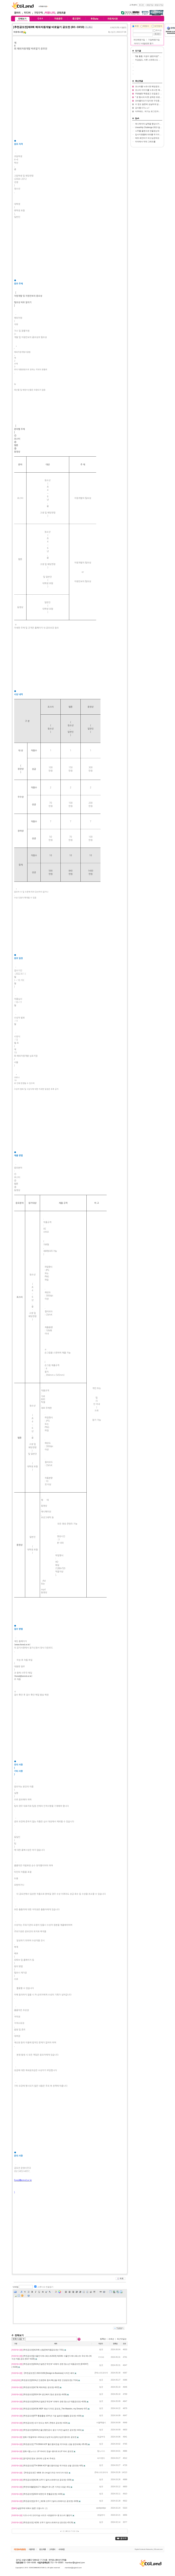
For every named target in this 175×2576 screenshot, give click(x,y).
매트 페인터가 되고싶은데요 (147, 138)
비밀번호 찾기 (147, 43)
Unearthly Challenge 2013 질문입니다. (151, 127)
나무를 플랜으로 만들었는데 (147, 131)
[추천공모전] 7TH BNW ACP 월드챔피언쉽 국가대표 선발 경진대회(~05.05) (50, 2444)
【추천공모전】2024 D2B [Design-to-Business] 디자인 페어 (43, 2373)
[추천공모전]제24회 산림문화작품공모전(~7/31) (38, 2350)
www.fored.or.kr (22, 1644)
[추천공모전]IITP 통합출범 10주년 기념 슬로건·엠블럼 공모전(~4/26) (47, 2416)
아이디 (137, 43)
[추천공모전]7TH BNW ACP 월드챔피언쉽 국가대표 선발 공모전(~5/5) (48, 2465)
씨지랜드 (101, 2458)
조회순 (111, 2339)
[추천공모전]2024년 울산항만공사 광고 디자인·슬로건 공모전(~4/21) (47, 2430)
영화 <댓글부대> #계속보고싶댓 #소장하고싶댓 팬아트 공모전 (44, 2437)
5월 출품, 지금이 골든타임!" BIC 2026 (151, 56)
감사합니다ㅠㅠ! (142, 108)
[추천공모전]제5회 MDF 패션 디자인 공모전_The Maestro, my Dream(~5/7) (50, 2409)
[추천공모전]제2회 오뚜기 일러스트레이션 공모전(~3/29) (42, 2480)
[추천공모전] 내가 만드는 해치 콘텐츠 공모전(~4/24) (40, 2423)
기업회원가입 (154, 40)
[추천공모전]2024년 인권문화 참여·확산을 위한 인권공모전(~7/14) (45, 2380)
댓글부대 (101, 2437)
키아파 (101, 2357)
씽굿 (101, 2349)
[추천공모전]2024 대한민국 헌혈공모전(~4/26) (37, 2494)
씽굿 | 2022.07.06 (118, 32)
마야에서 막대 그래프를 (145, 141)
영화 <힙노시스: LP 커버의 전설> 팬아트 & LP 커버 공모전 (43, 2451)
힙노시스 (101, 2451)
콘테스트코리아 (101, 2373)
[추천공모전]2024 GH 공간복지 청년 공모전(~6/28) (39, 2394)
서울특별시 (101, 2422)
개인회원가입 (139, 40)
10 (77, 2531)
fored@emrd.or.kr (23, 1676)
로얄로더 (101, 2515)
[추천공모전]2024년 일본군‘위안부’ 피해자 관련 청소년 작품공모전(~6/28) (49, 2401)
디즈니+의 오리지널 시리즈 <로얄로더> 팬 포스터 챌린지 (42, 2515)
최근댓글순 (122, 2339)
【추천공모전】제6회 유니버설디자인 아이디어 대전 (40, 2473)
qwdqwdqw (101, 2508)
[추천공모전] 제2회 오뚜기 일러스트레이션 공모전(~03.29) (43, 2522)
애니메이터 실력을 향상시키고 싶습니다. (152, 124)
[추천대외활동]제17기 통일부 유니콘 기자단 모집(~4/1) (41, 2487)
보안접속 (158, 26)
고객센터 (133, 5)
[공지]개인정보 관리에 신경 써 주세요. (34, 2458)
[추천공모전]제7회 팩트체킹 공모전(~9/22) (36, 2387)
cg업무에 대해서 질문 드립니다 (28, 2508)
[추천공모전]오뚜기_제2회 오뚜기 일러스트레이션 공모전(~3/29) (45, 2501)
